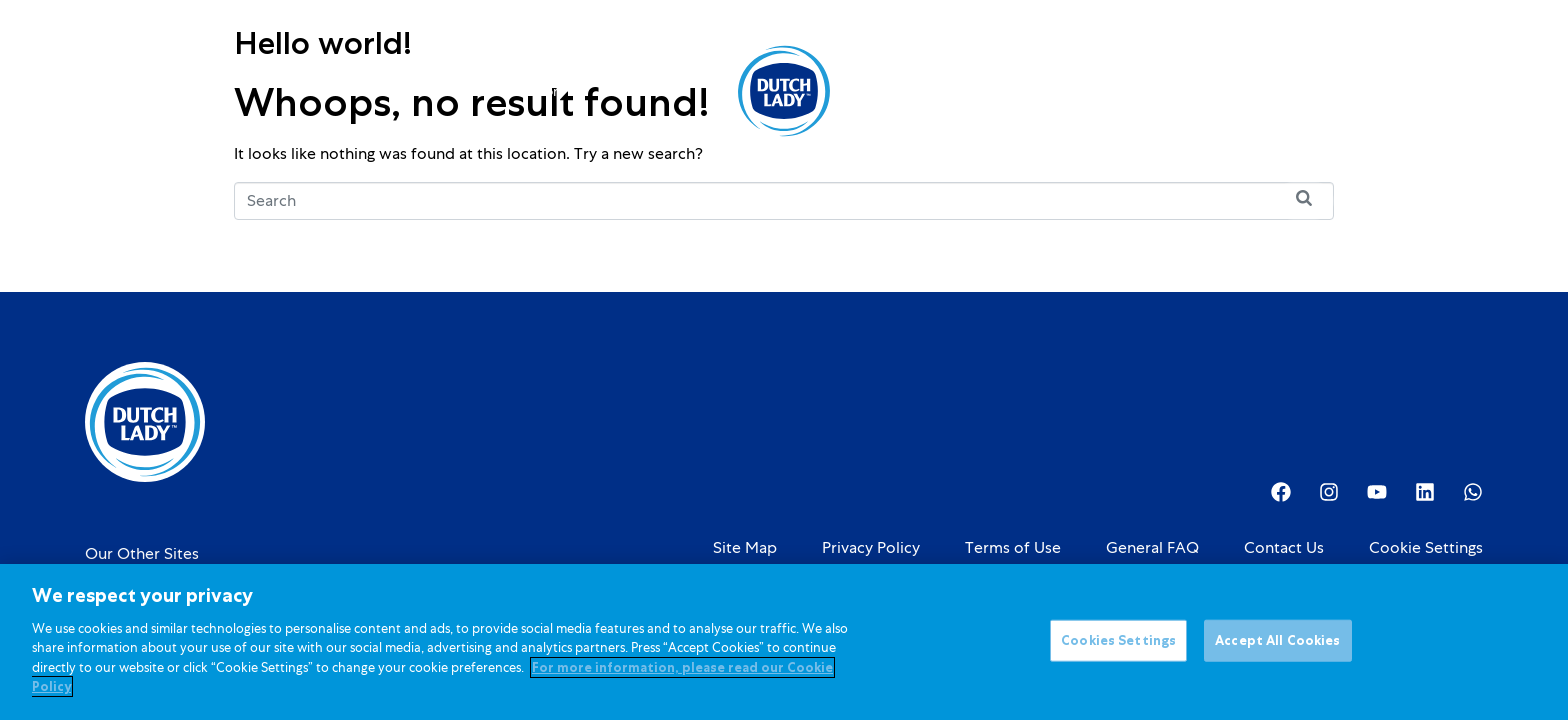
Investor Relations (1048, 91)
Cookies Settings (1118, 641)
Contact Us (1284, 548)
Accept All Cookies (1277, 641)
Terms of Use (1013, 548)
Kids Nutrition (525, 91)
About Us (910, 91)
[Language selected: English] (1384, 91)
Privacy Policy (871, 548)
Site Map (745, 548)
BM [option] (1384, 93)
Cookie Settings (1426, 548)
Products (400, 91)
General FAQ (1152, 548)
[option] (1384, 93)
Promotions (650, 91)
